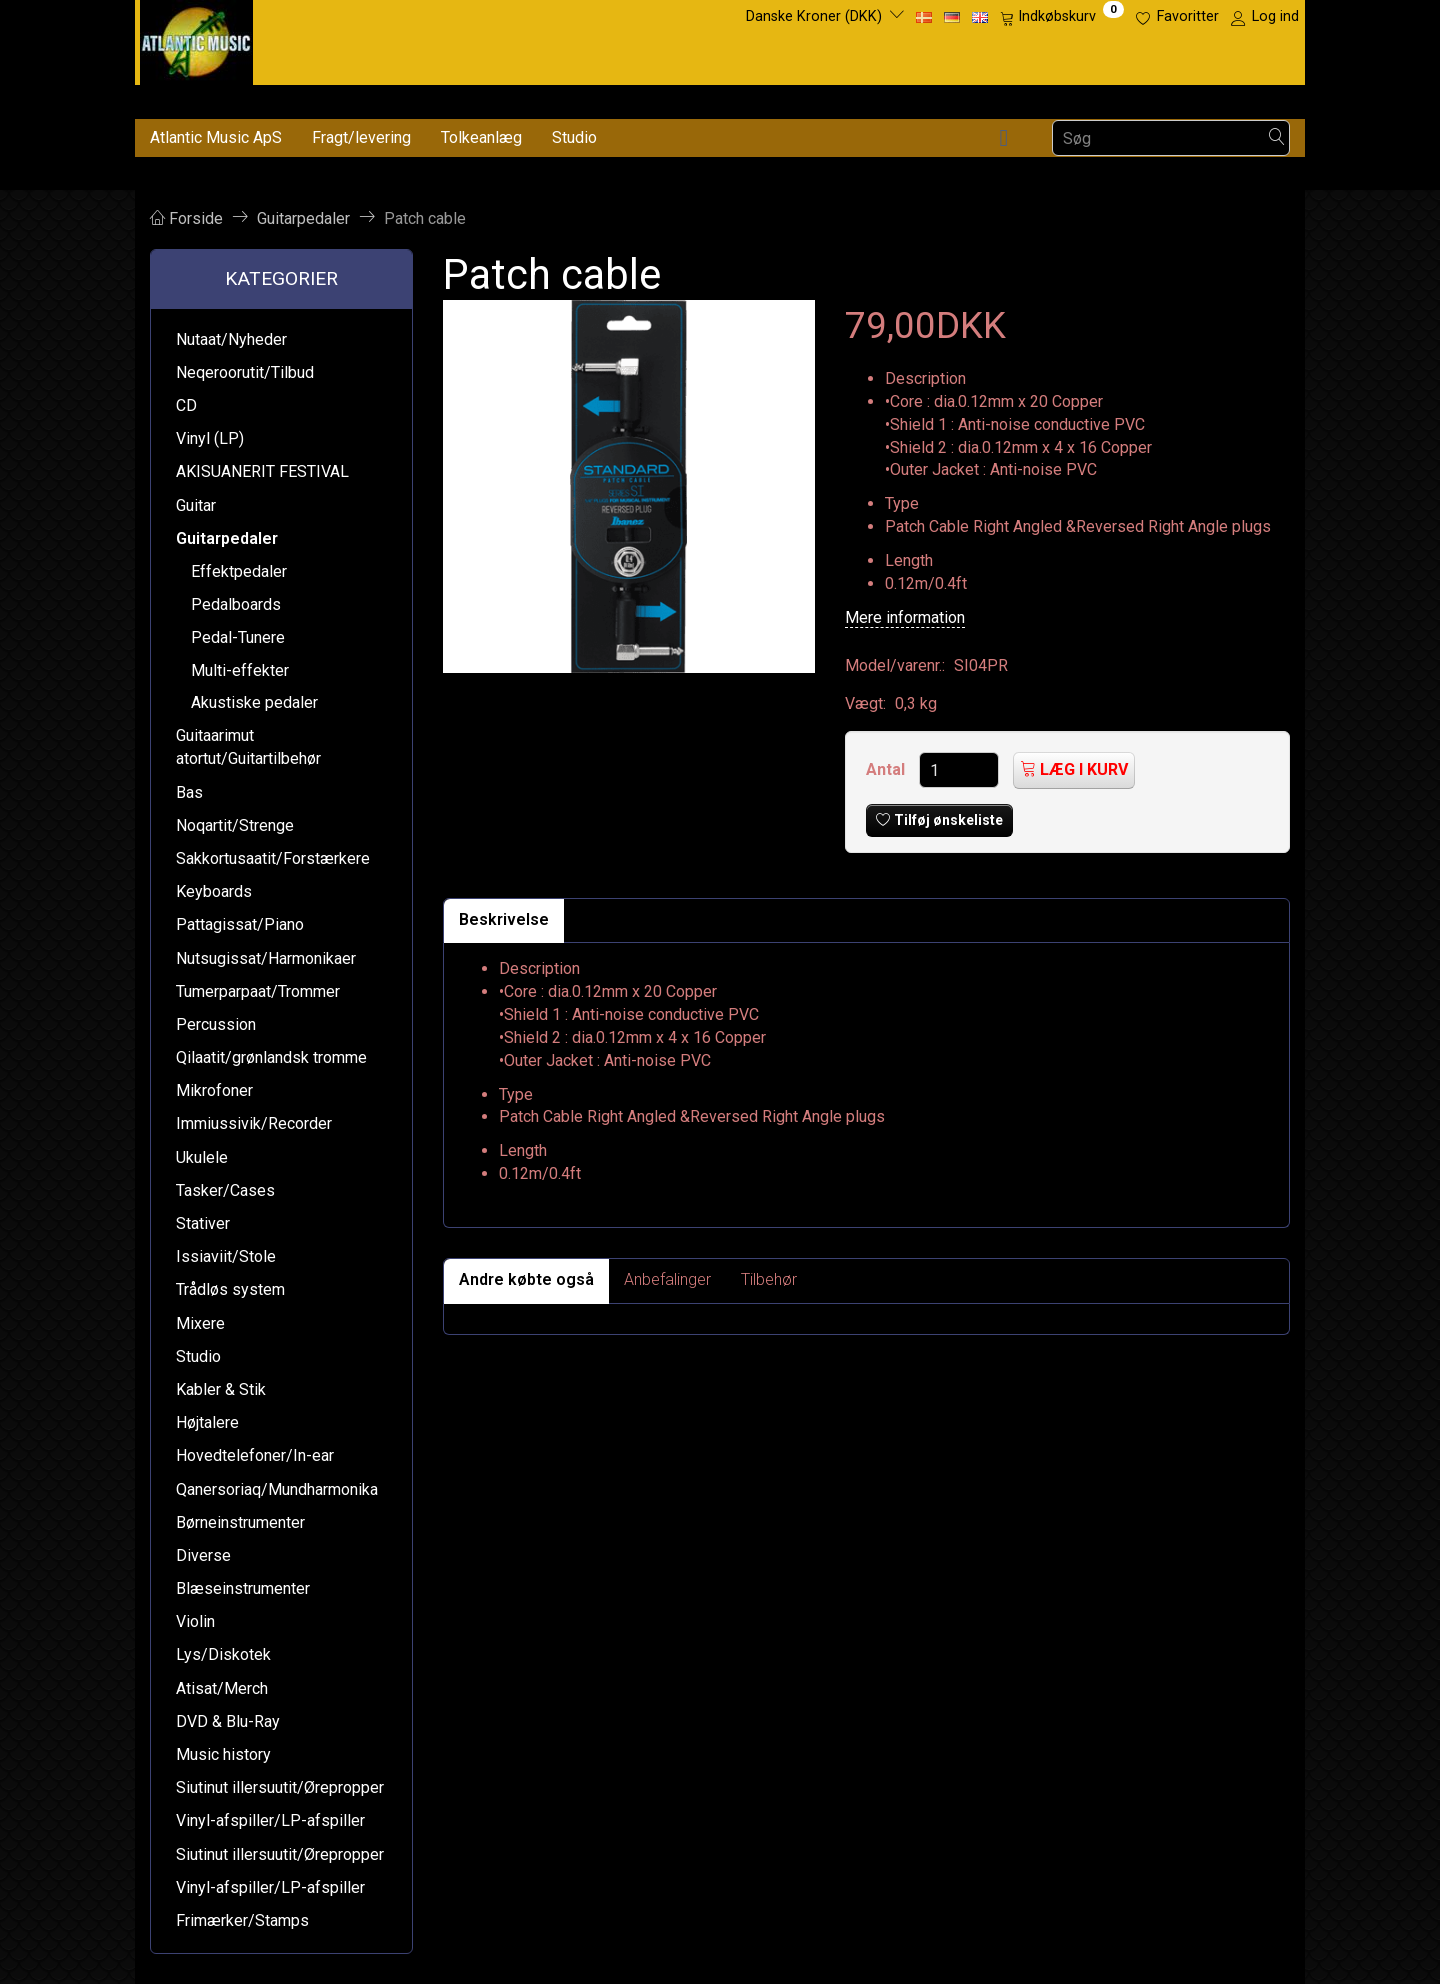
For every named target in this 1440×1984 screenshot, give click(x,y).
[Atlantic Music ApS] (196, 38)
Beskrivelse (504, 919)
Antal (887, 769)
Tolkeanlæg (481, 137)
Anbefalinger (667, 1279)
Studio (574, 137)
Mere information (905, 617)
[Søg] (1277, 138)
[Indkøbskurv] (1062, 17)
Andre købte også (526, 1279)
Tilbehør (769, 1279)
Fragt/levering (361, 137)
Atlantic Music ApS (216, 137)
